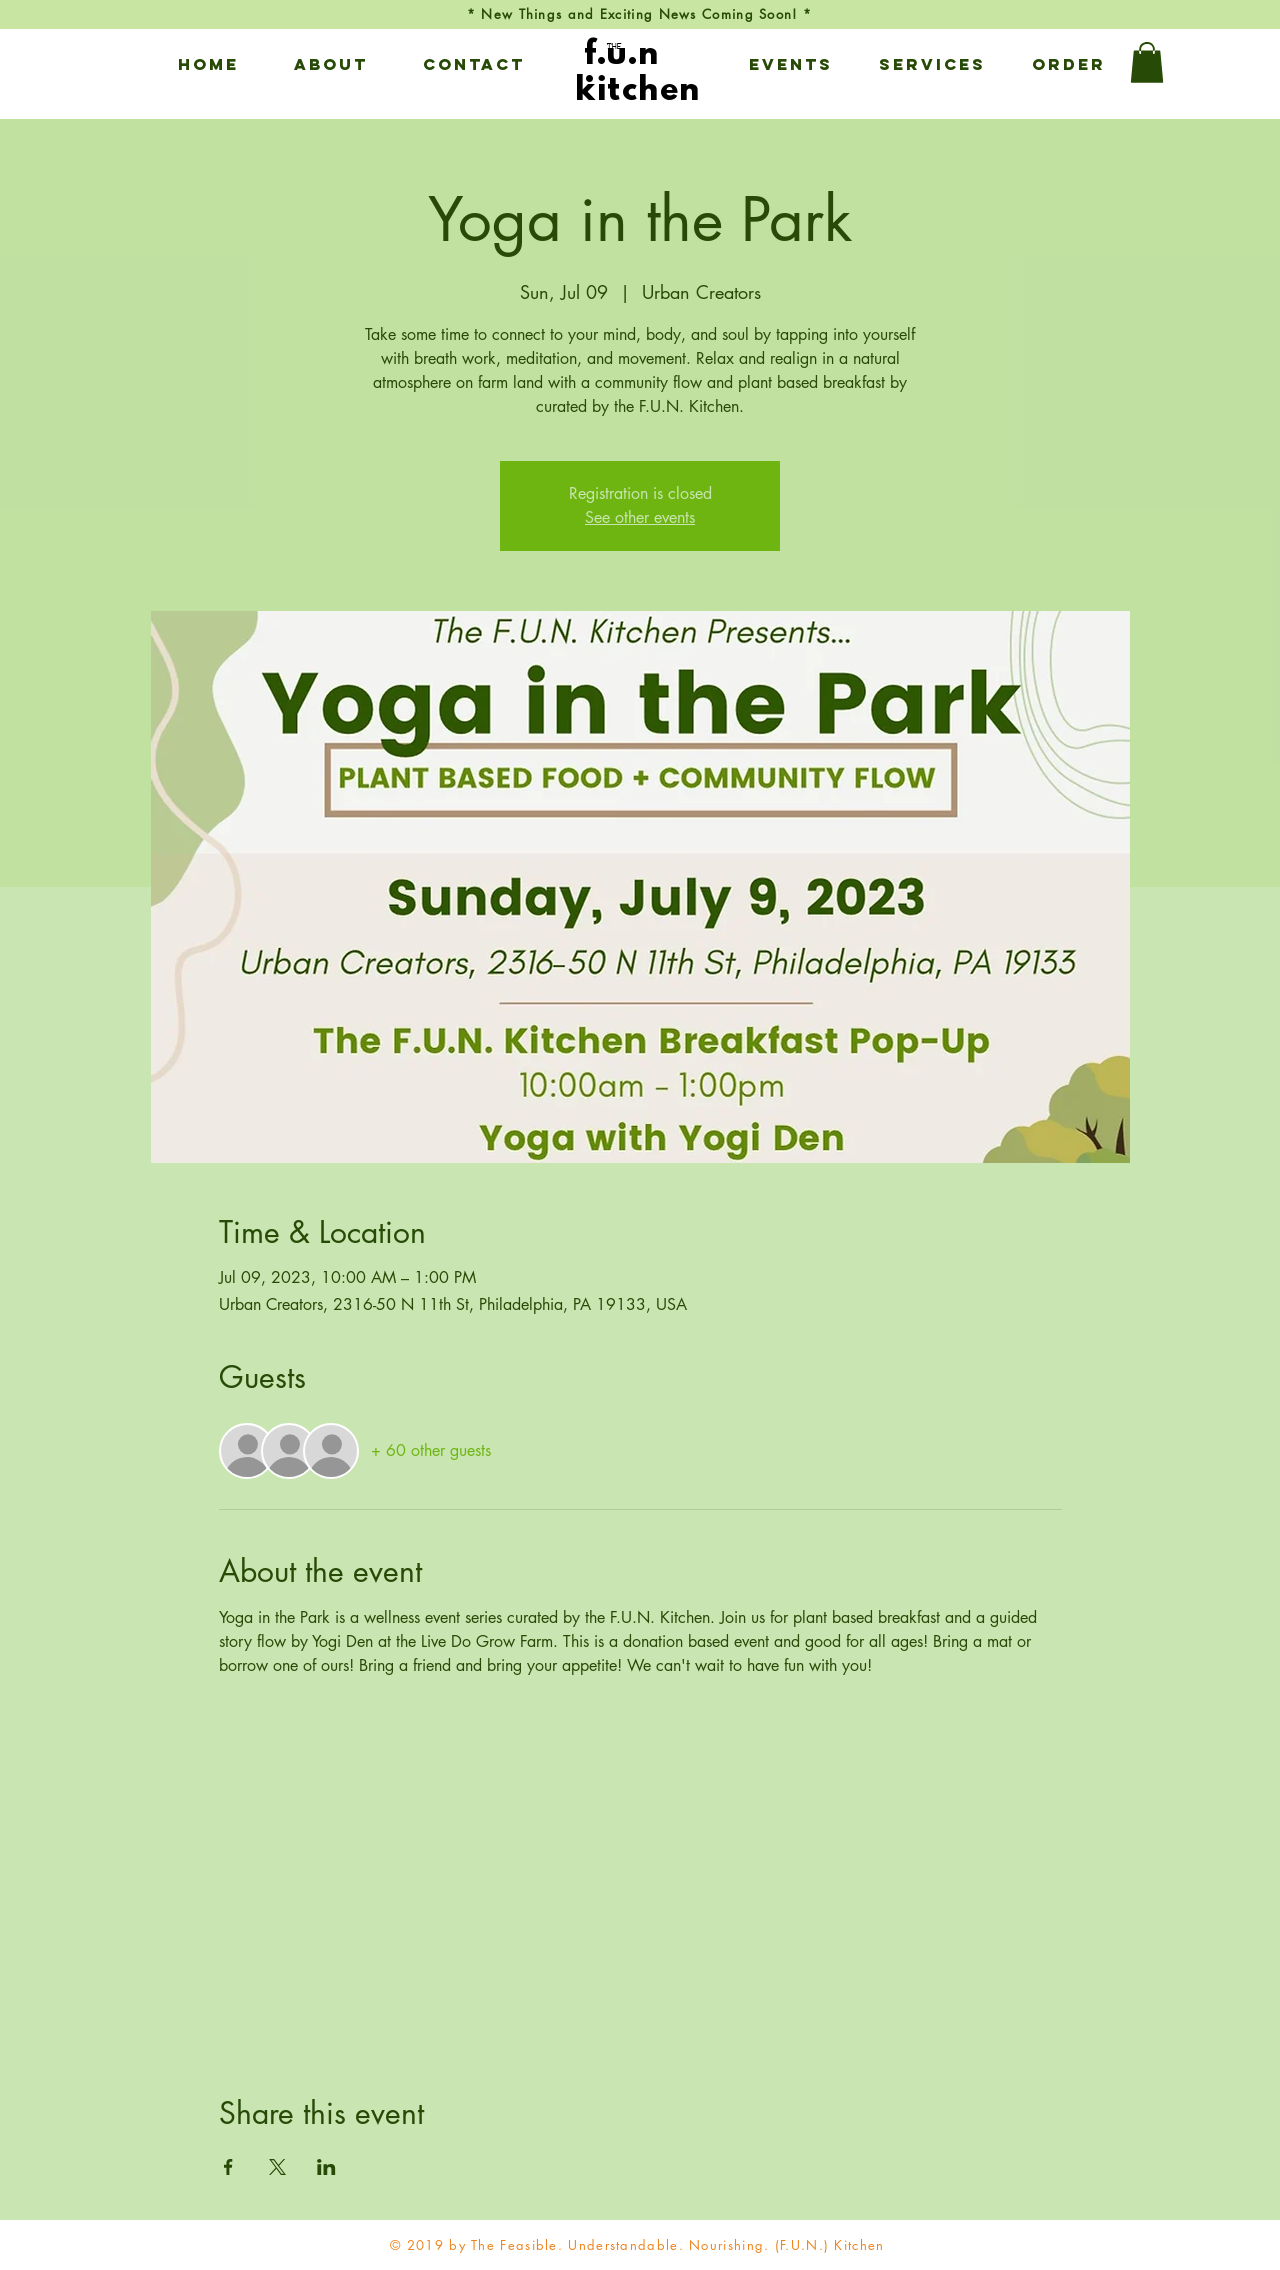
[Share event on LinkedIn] (326, 2167)
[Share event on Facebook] (228, 2167)
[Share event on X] (277, 2167)
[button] (330, 64)
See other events (640, 517)
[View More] (639, 63)
